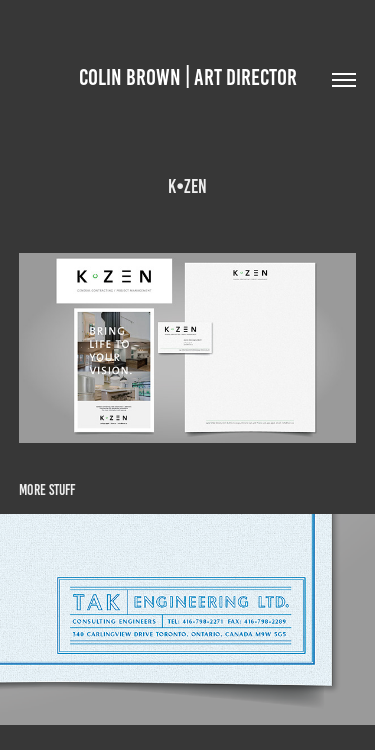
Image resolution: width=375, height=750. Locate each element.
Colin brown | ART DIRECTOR (188, 77)
